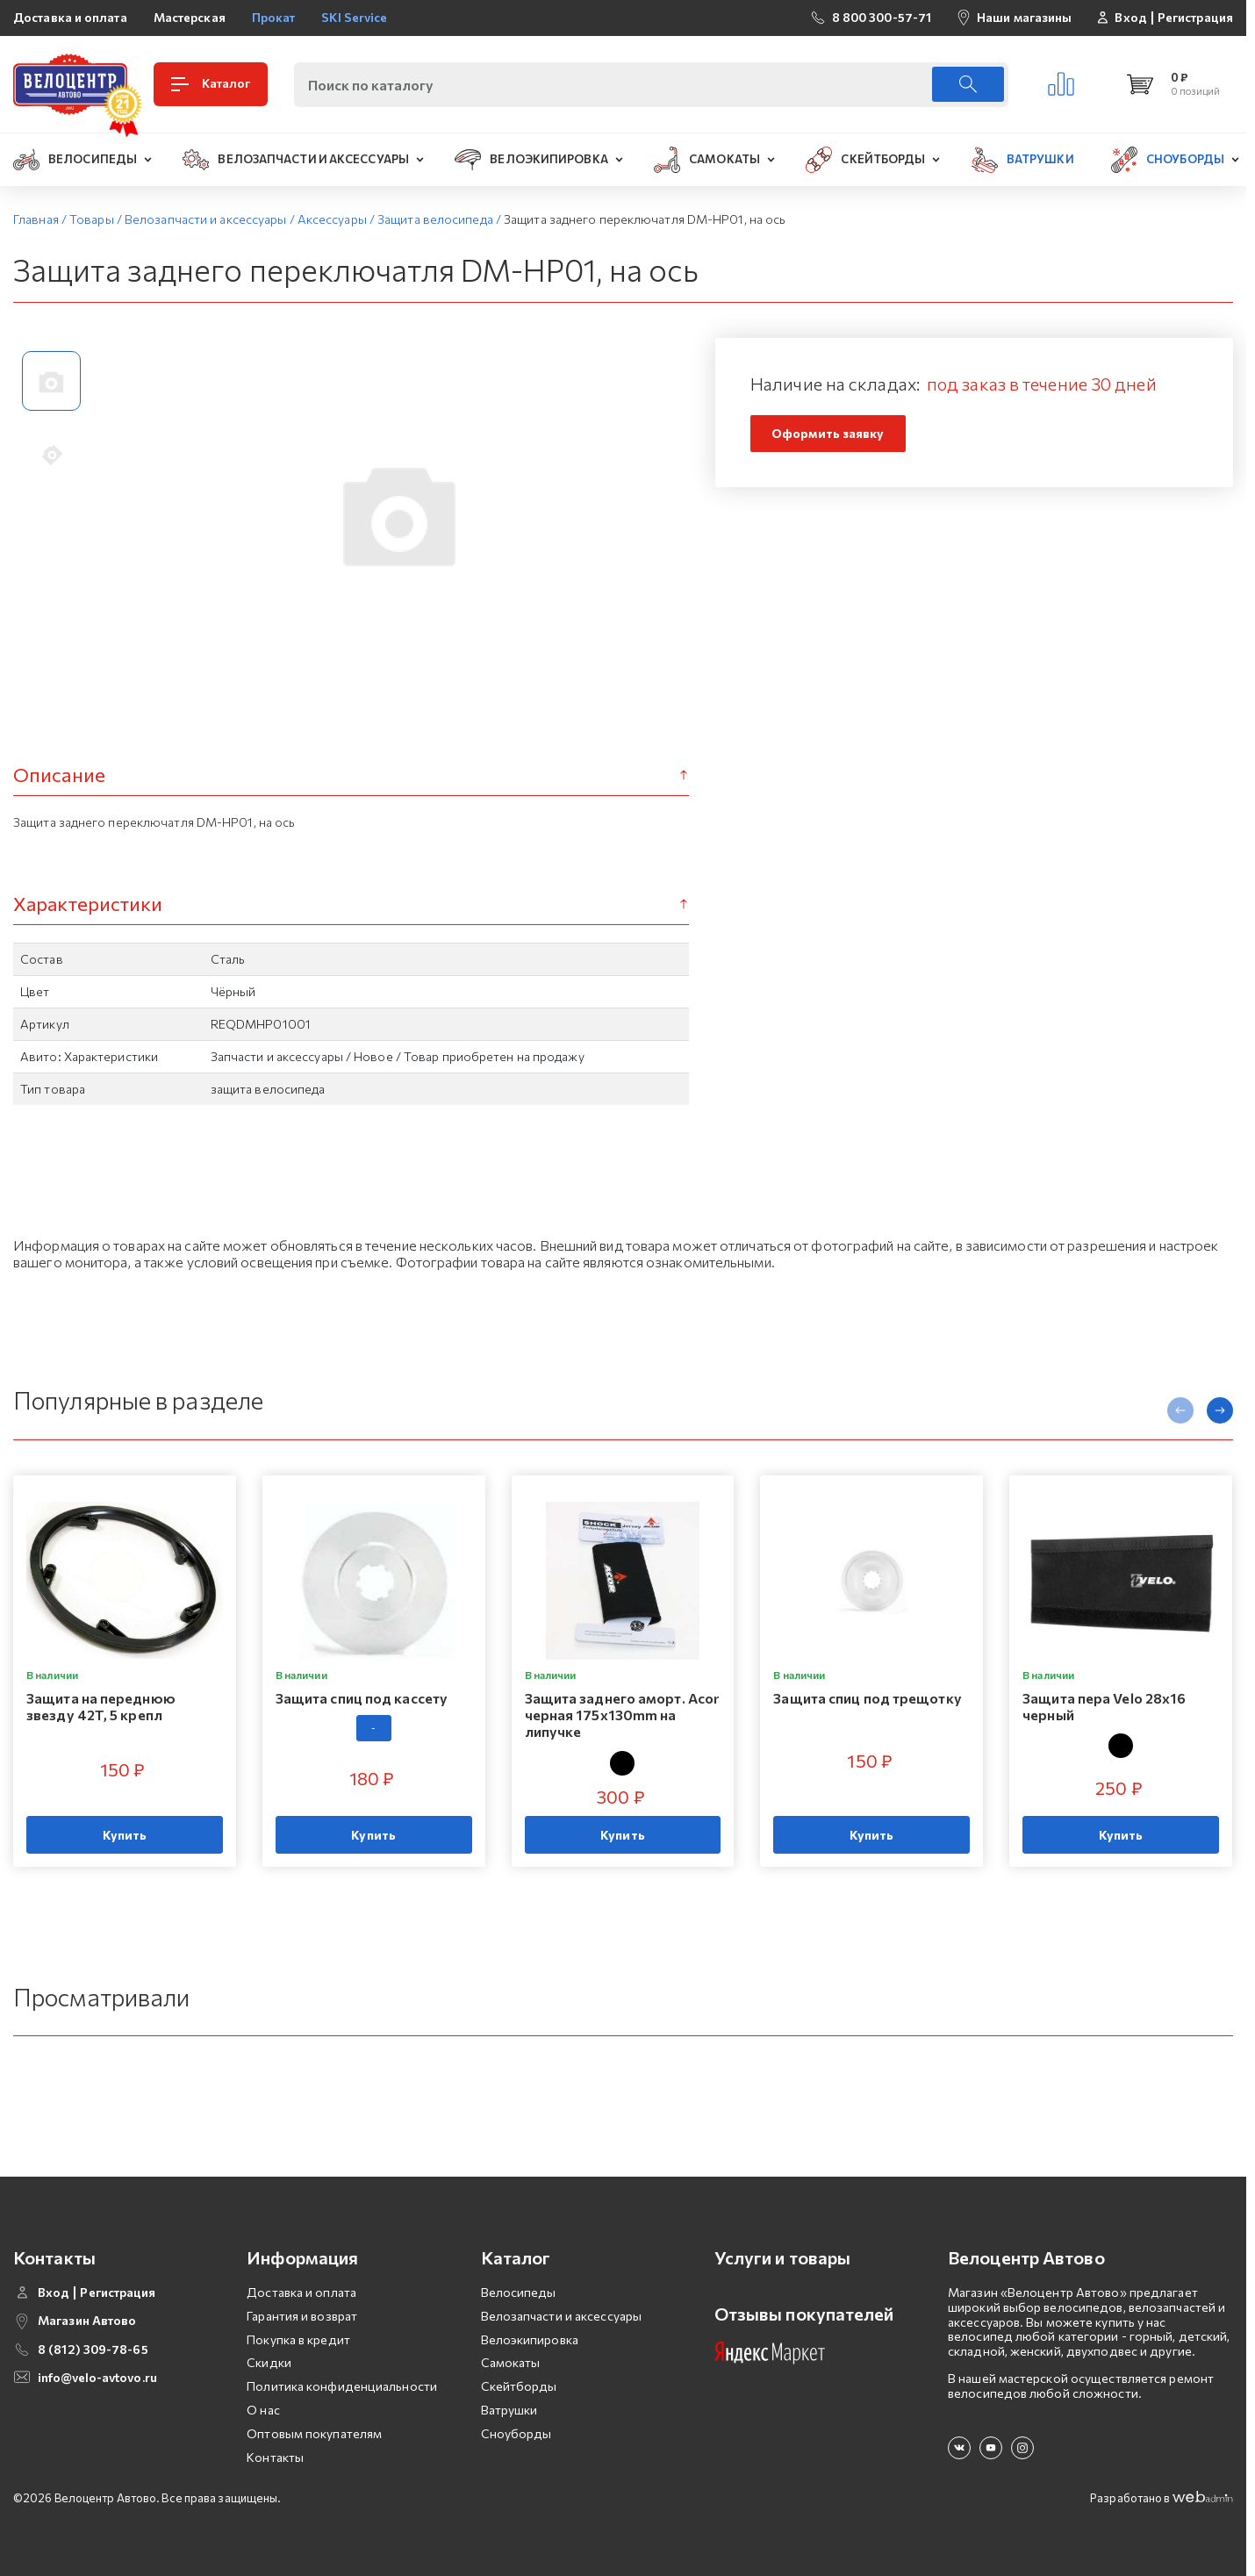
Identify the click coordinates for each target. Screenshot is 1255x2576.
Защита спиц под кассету (362, 1698)
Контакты (275, 2457)
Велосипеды (518, 2292)
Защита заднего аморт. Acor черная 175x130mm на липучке (622, 1715)
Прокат (274, 17)
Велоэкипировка (529, 2339)
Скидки (269, 2362)
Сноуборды (516, 2433)
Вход (1130, 18)
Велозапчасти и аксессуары (561, 2315)
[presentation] (1180, 1410)
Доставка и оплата (70, 17)
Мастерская (190, 17)
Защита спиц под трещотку (867, 1698)
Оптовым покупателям (314, 2433)
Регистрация (1195, 18)
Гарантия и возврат (302, 2315)
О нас (263, 2409)
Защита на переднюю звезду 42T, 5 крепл (101, 1706)
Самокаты (511, 2362)
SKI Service (354, 17)
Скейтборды (519, 2386)
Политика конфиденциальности (342, 2386)
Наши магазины (1024, 17)
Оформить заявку (828, 433)
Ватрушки (509, 2409)
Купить (125, 1834)
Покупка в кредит (298, 2339)
